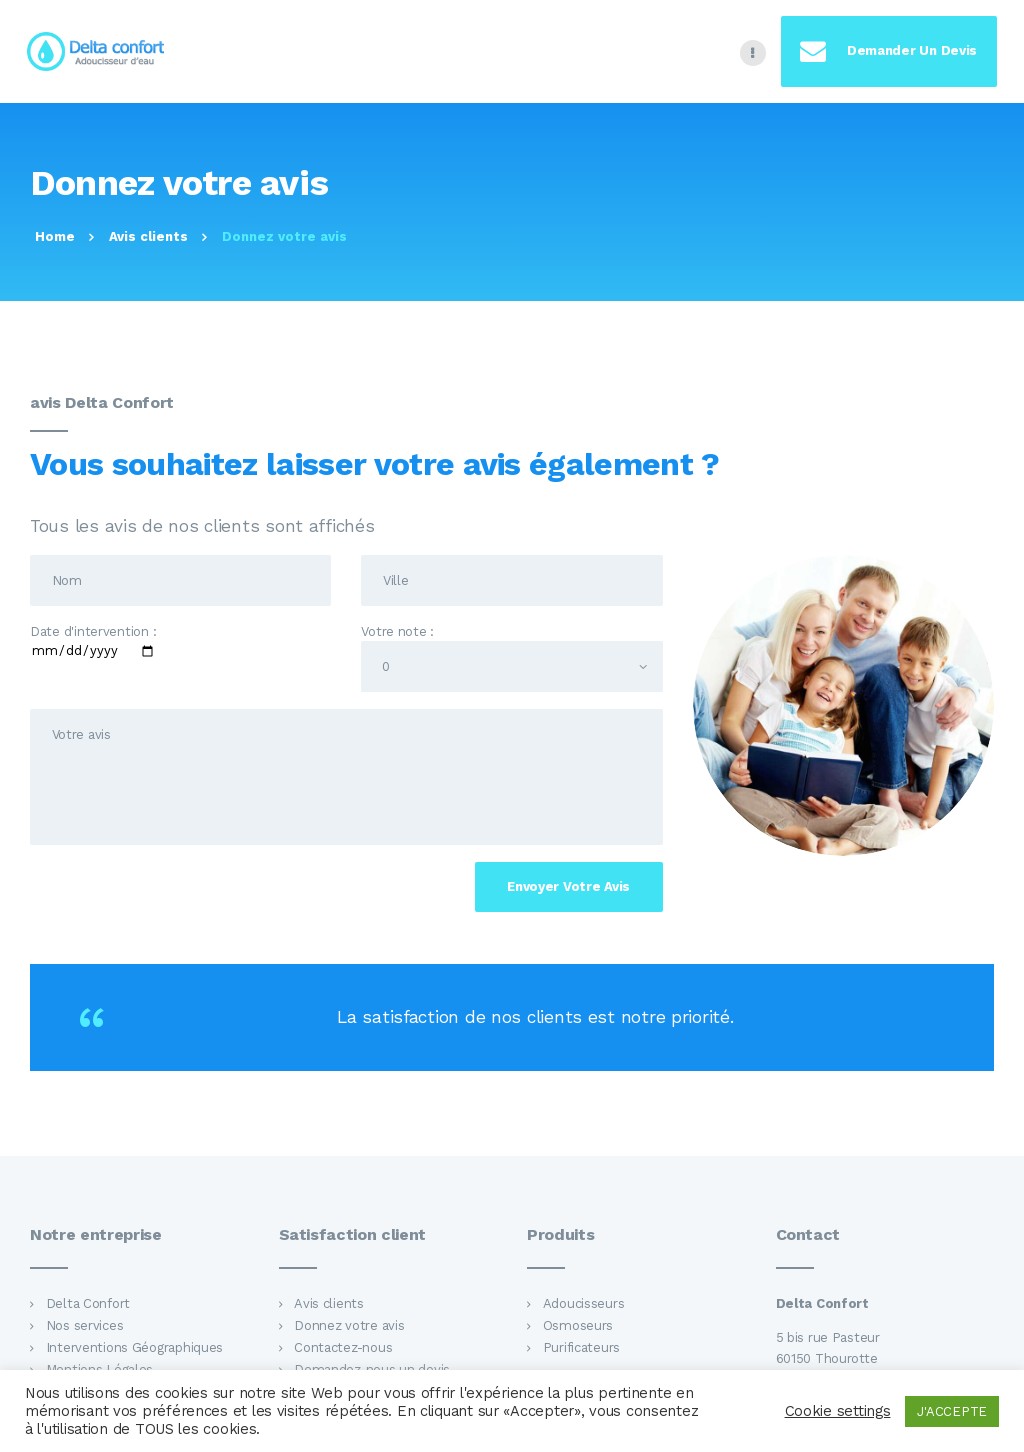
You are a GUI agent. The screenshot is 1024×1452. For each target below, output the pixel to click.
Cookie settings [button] (838, 1411)
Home (55, 236)
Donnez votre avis (349, 1325)
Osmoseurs (578, 1325)
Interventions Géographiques (135, 1347)
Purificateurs (581, 1347)
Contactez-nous (343, 1347)
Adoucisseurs (584, 1303)
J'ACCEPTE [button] (952, 1411)
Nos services (85, 1325)
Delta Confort (88, 1303)
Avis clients (148, 236)
